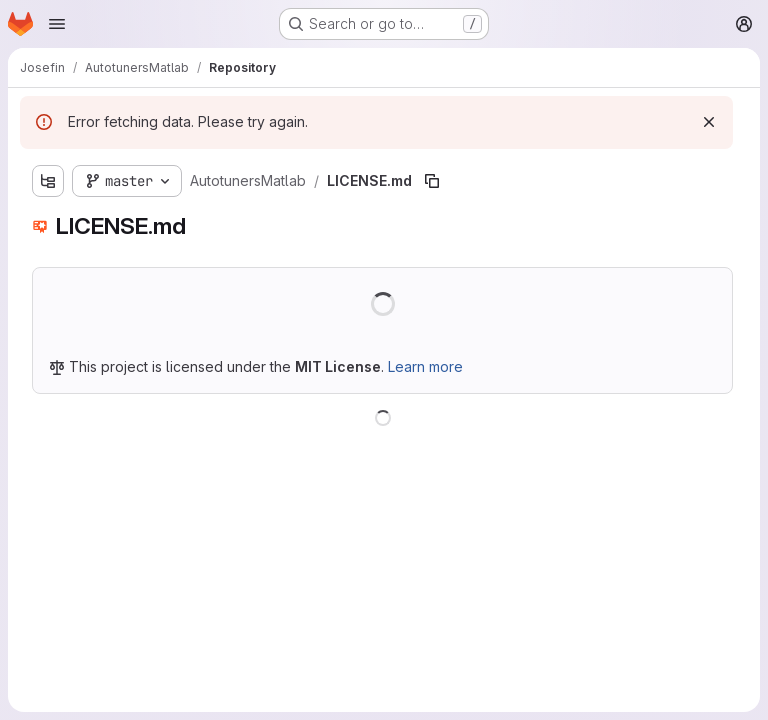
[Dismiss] (709, 122)
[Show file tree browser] (48, 181)
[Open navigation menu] (57, 24)
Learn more (425, 366)
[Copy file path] (432, 181)
